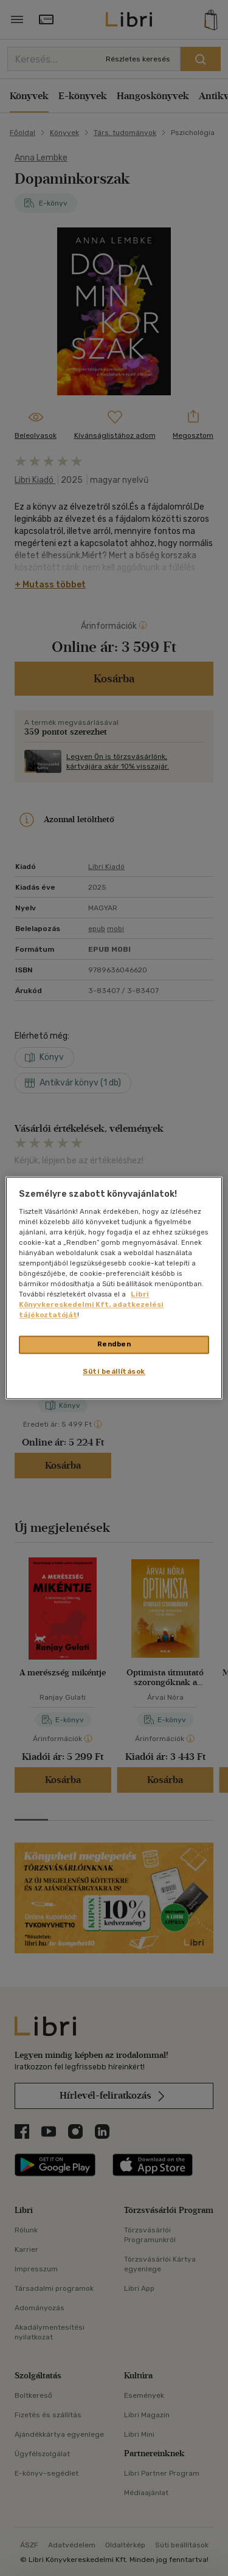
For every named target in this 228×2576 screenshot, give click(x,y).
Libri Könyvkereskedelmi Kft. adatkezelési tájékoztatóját (91, 1305)
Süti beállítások (114, 1372)
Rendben (114, 1344)
